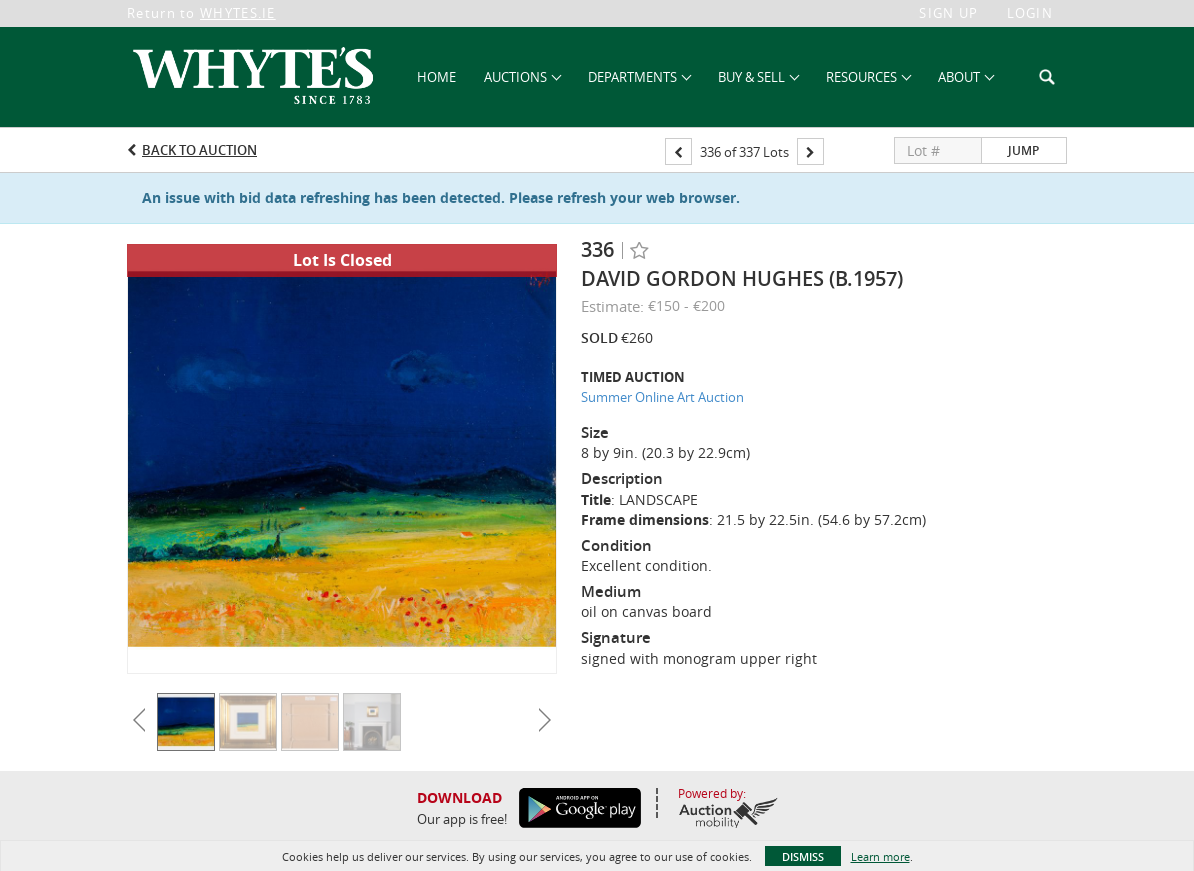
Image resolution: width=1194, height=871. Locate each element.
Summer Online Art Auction (662, 397)
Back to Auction (199, 150)
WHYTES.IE (238, 13)
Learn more (880, 856)
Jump (1023, 150)
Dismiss (803, 856)
